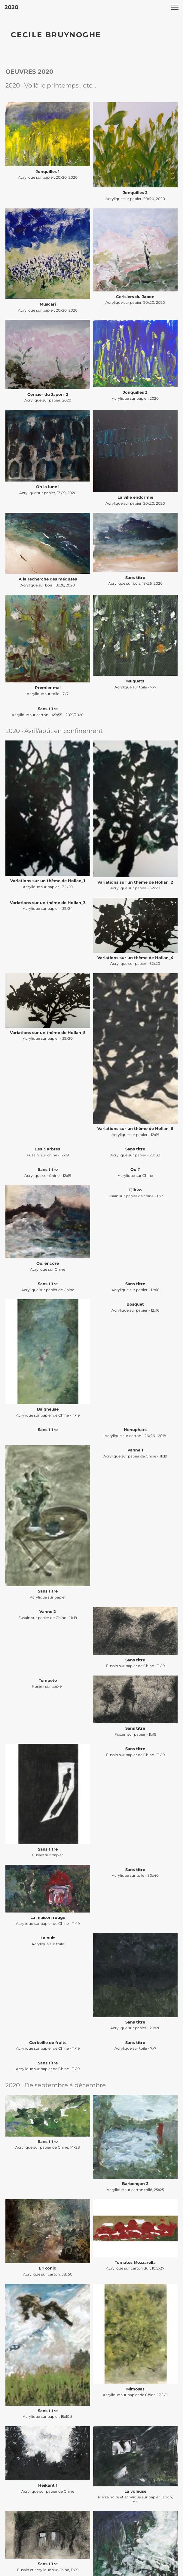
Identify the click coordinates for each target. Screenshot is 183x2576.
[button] (175, 7)
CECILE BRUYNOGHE (56, 34)
